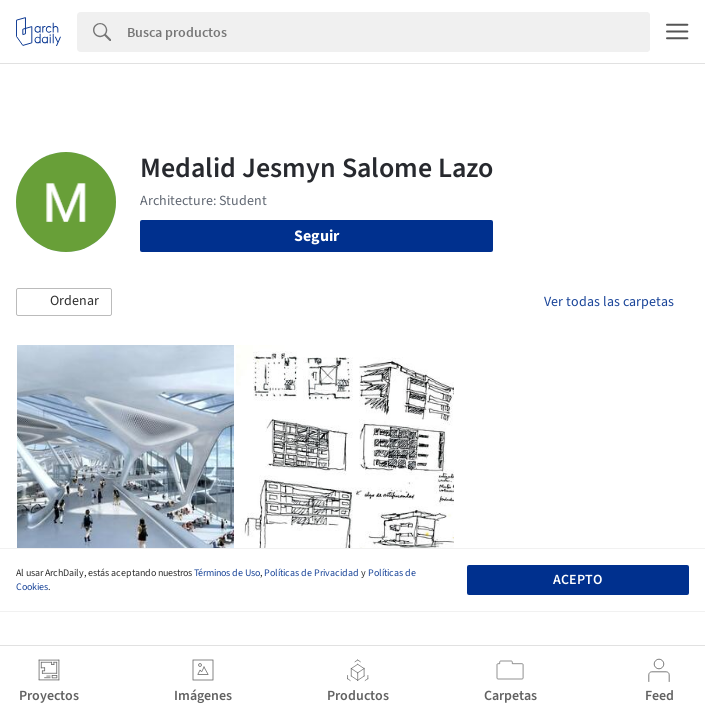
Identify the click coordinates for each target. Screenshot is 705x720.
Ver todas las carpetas (609, 302)
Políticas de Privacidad (311, 573)
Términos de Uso (227, 573)
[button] (64, 302)
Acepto (577, 580)
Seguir (316, 236)
